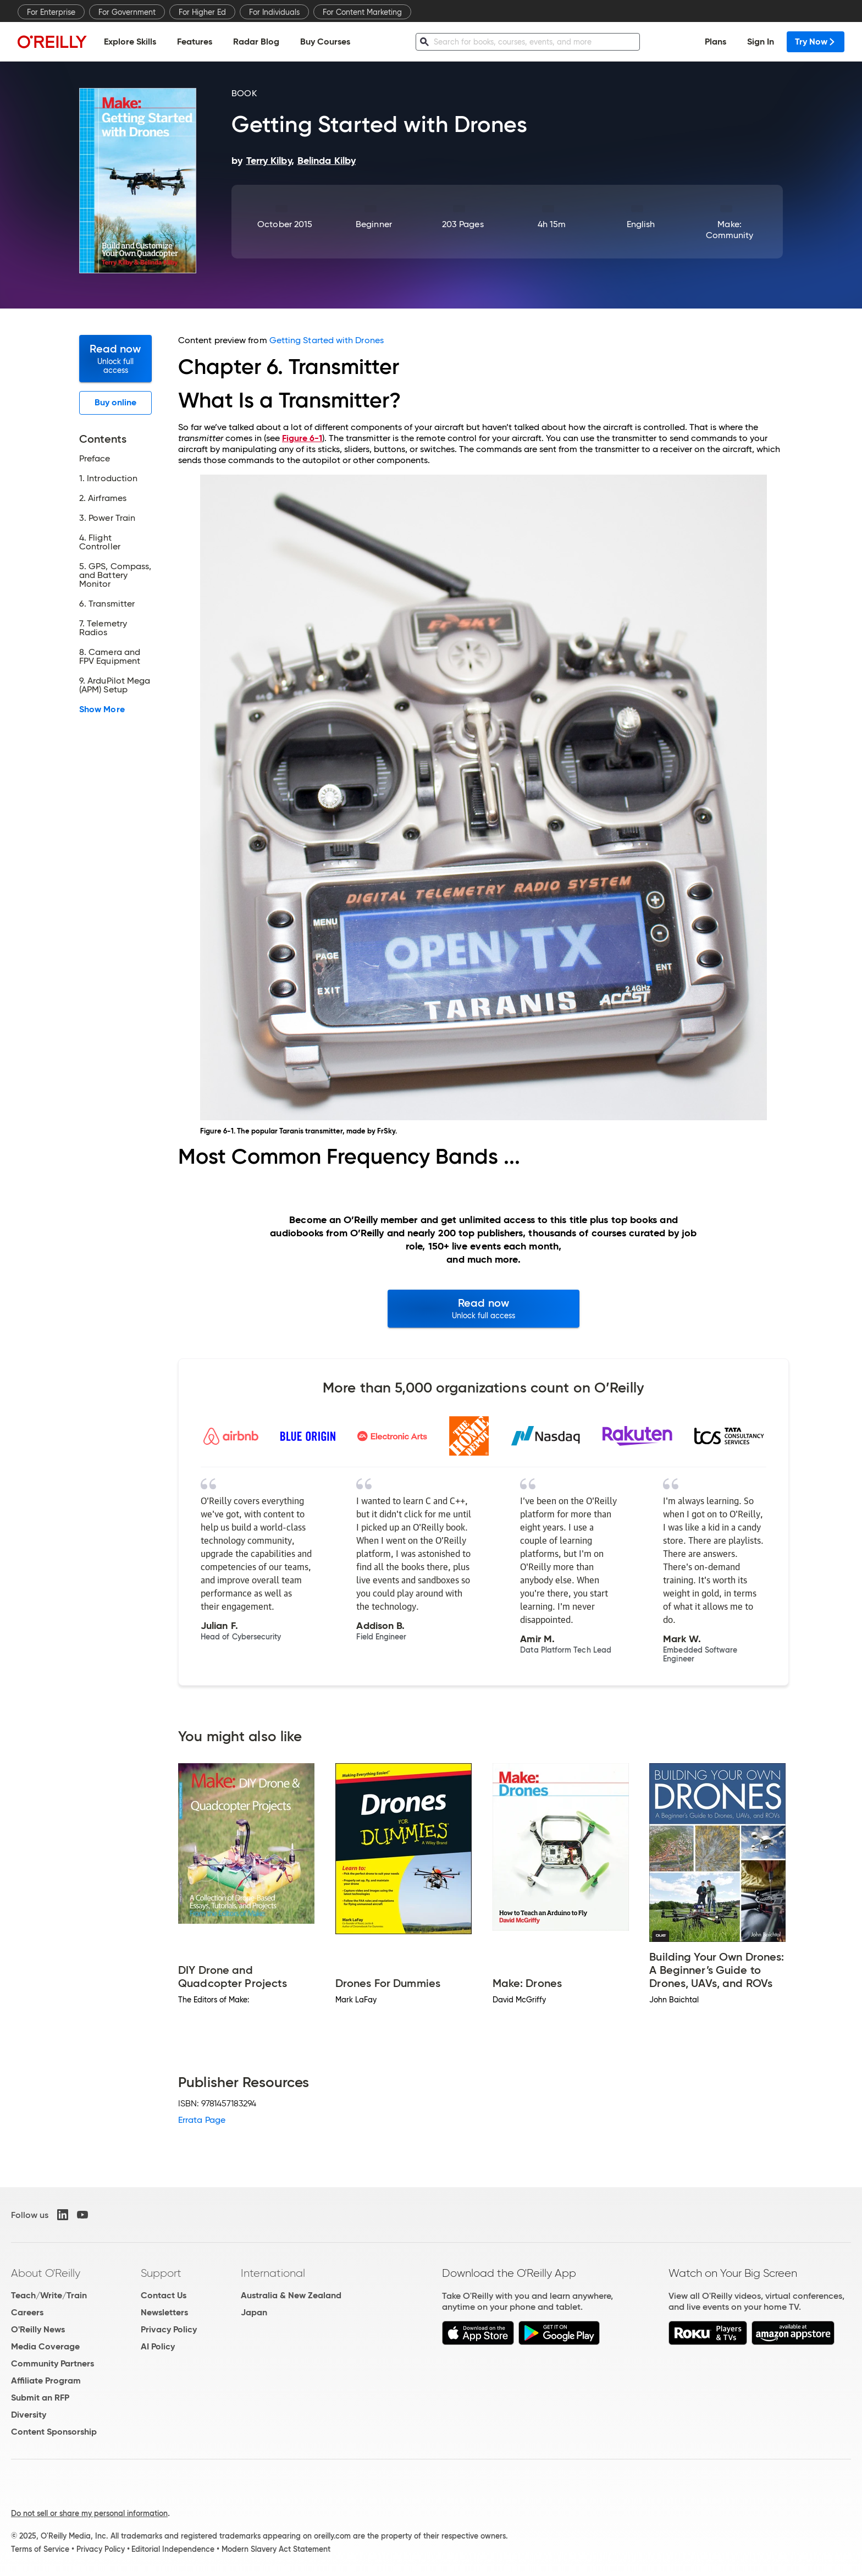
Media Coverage (45, 2346)
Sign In (760, 41)
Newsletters (164, 2312)
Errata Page (201, 2120)
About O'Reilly (45, 2273)
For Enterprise (51, 12)
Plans (715, 41)
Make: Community (730, 229)
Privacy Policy (169, 2329)
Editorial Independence (172, 2549)
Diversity (28, 2414)
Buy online (116, 402)
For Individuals (274, 12)
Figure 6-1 (302, 438)
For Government (127, 12)
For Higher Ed (202, 12)
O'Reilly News (38, 2329)
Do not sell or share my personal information (89, 2513)
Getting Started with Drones (326, 340)
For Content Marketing (362, 12)
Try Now (815, 41)
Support (161, 2273)
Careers (27, 2312)
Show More (102, 709)
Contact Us (163, 2295)
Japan (254, 2312)
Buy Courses (325, 41)
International (273, 2273)
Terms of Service (40, 2549)
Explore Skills (130, 41)
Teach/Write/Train (49, 2295)
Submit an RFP (40, 2397)
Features (194, 41)
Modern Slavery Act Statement (276, 2549)
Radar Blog (256, 41)
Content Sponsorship (54, 2431)
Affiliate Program (46, 2380)
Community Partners (52, 2363)
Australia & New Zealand (291, 2295)
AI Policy (158, 2346)
